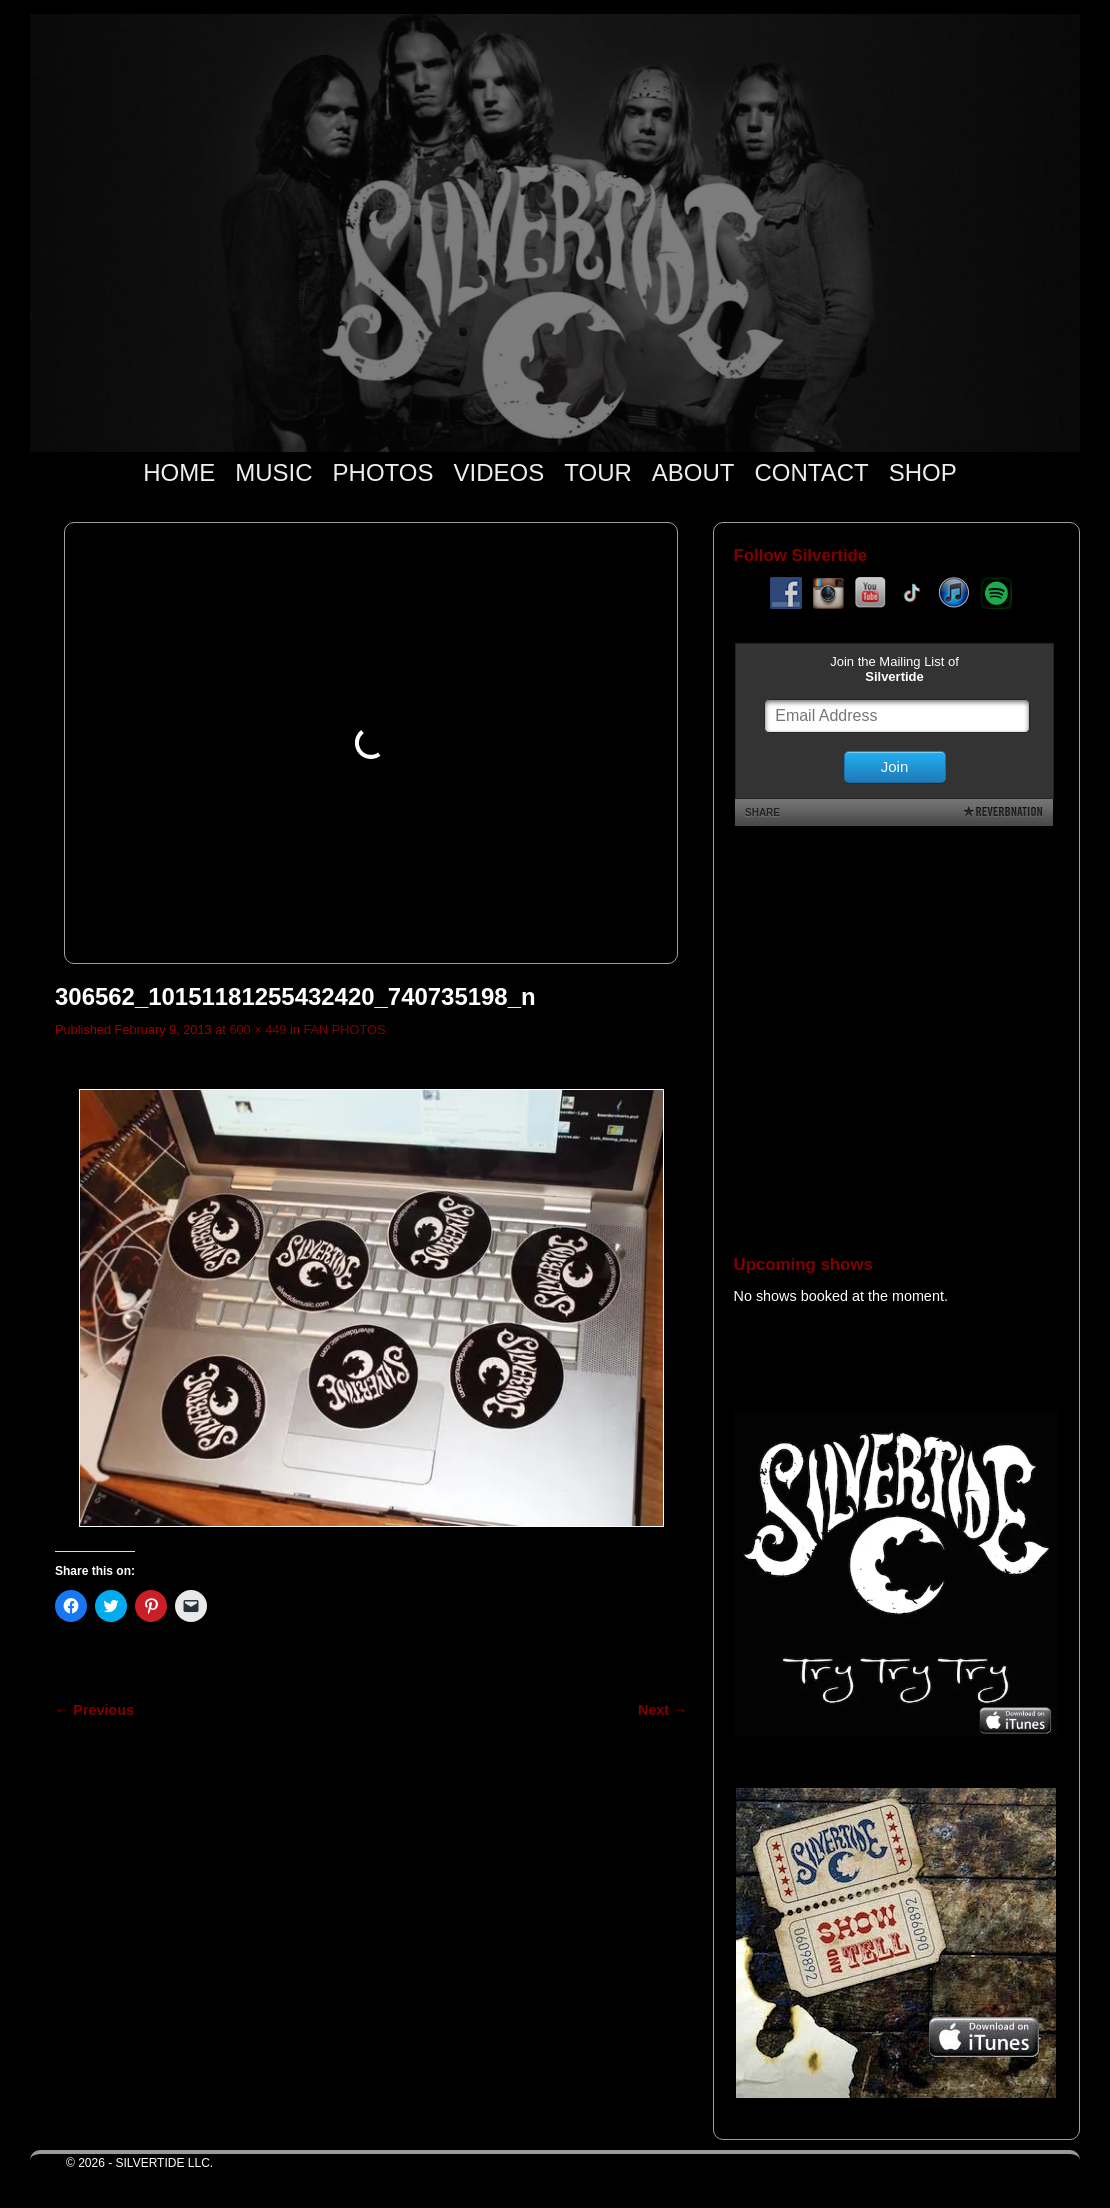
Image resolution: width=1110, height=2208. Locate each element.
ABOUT (693, 472)
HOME (179, 472)
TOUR (598, 472)
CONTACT (811, 472)
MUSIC (273, 472)
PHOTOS (383, 472)
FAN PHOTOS (344, 1029)
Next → (662, 1710)
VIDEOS (499, 472)
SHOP (923, 472)
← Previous (94, 1710)
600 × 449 (257, 1029)
